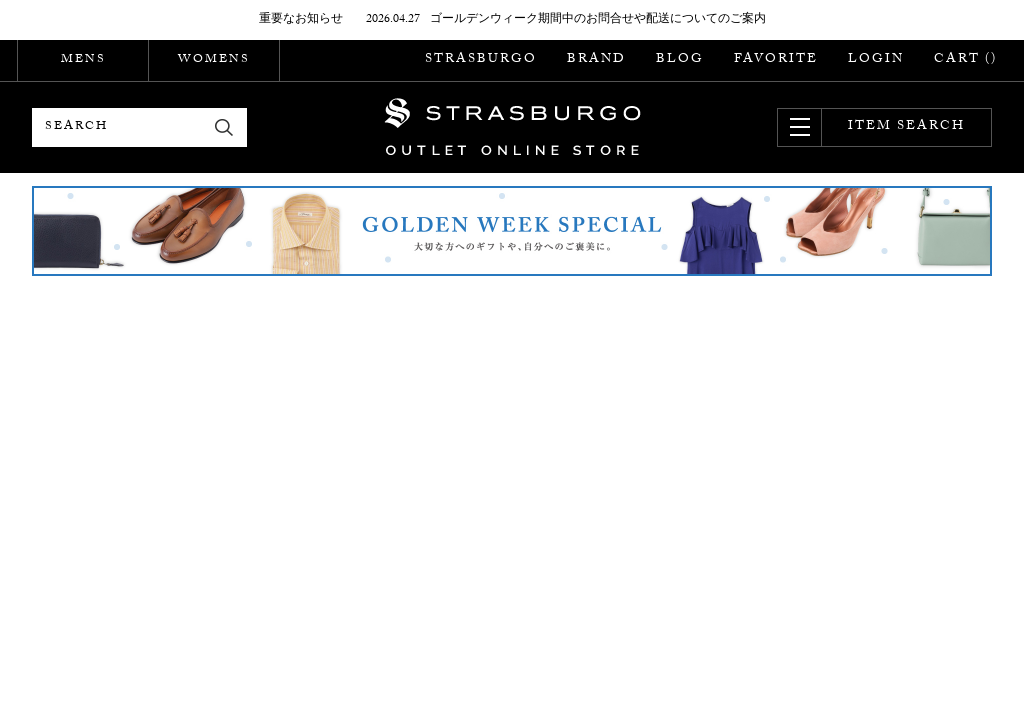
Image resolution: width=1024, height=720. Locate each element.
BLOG (680, 60)
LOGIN (876, 60)
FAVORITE (776, 60)
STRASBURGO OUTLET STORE (512, 127)
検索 (224, 127)
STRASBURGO (481, 60)
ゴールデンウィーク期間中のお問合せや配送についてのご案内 (598, 20)
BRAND (596, 60)
